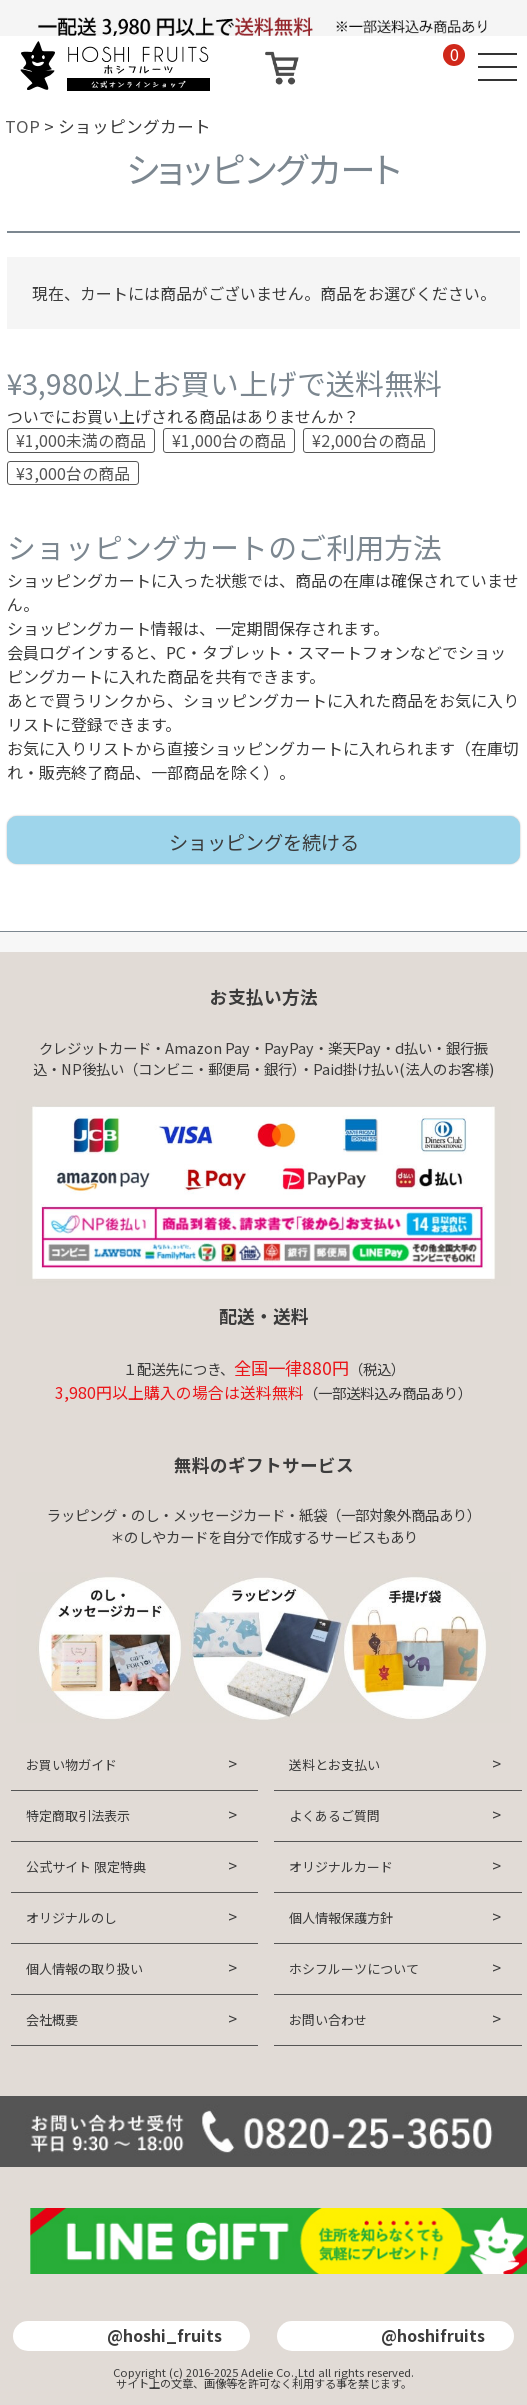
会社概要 (52, 2019)
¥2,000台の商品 (369, 440)
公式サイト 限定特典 (86, 1866)
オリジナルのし (71, 1917)
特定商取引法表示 (78, 1815)
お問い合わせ (328, 2019)
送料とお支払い (334, 1764)
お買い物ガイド (71, 1764)
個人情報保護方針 (341, 1917)
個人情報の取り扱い (84, 1968)
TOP (22, 126)
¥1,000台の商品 (229, 440)
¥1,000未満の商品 (81, 440)
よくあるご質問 (334, 1815)
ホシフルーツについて (354, 1968)
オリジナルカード (341, 1866)
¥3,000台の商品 (73, 473)
